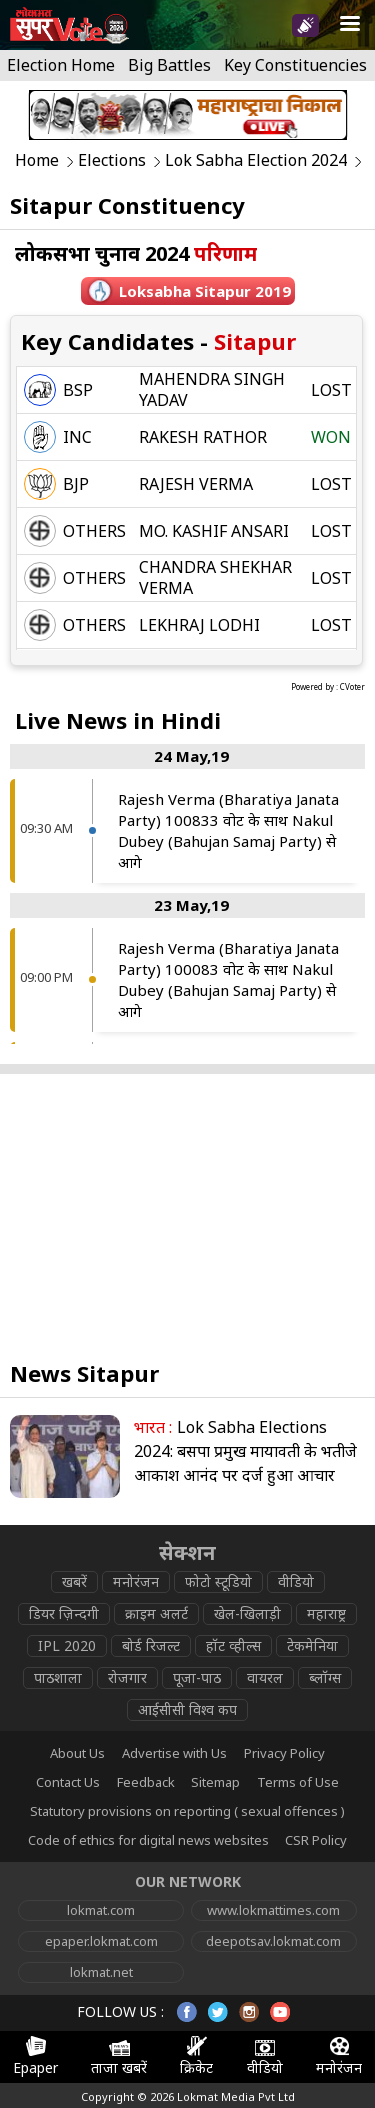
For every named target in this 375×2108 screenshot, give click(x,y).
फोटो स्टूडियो (218, 1581)
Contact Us (68, 1782)
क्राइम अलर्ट (156, 1613)
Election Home (61, 65)
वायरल (265, 1677)
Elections (112, 160)
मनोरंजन (136, 1581)
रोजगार (127, 1677)
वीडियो (296, 1581)
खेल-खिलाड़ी (247, 1613)
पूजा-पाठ (197, 1677)
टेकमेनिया (312, 1645)
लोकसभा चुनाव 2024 (136, 253)
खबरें (74, 1581)
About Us (77, 1753)
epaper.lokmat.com (101, 1941)
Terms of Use (298, 1782)
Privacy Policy (284, 1753)
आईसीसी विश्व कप (187, 1709)
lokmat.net (101, 1972)
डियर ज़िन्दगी (64, 1613)
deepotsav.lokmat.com (273, 1941)
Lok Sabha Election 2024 (256, 160)
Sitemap (215, 1782)
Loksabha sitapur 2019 (205, 291)
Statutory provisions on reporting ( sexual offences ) (187, 1811)
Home (37, 160)
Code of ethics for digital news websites (148, 1840)
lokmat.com (101, 1910)
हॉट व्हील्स (233, 1645)
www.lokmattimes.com (273, 1910)
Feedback (146, 1782)
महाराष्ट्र (326, 1613)
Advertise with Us (174, 1753)
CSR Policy (316, 1840)
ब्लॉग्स (325, 1677)
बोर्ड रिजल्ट (151, 1645)
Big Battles (169, 65)
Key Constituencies (295, 65)
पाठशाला (58, 1677)
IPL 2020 (67, 1645)
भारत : (153, 1427)
